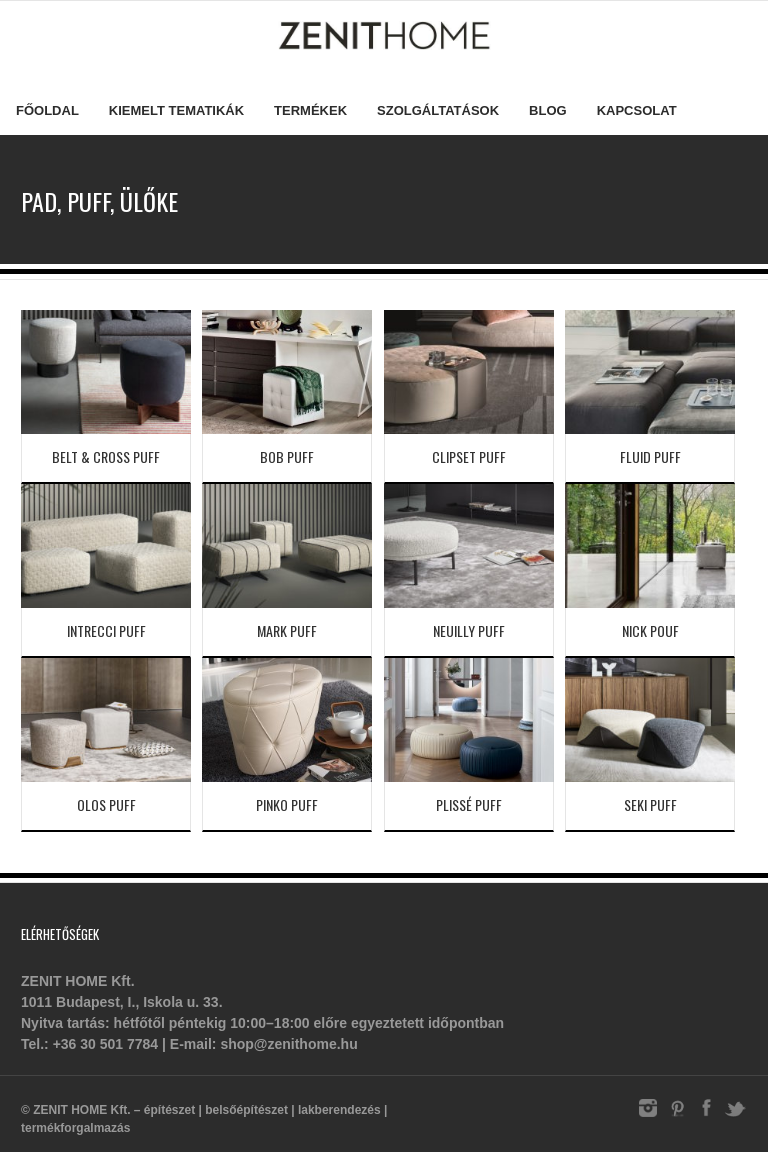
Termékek (310, 110)
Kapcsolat (637, 110)
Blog (548, 110)
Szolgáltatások (438, 110)
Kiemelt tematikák (176, 110)
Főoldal (47, 110)
